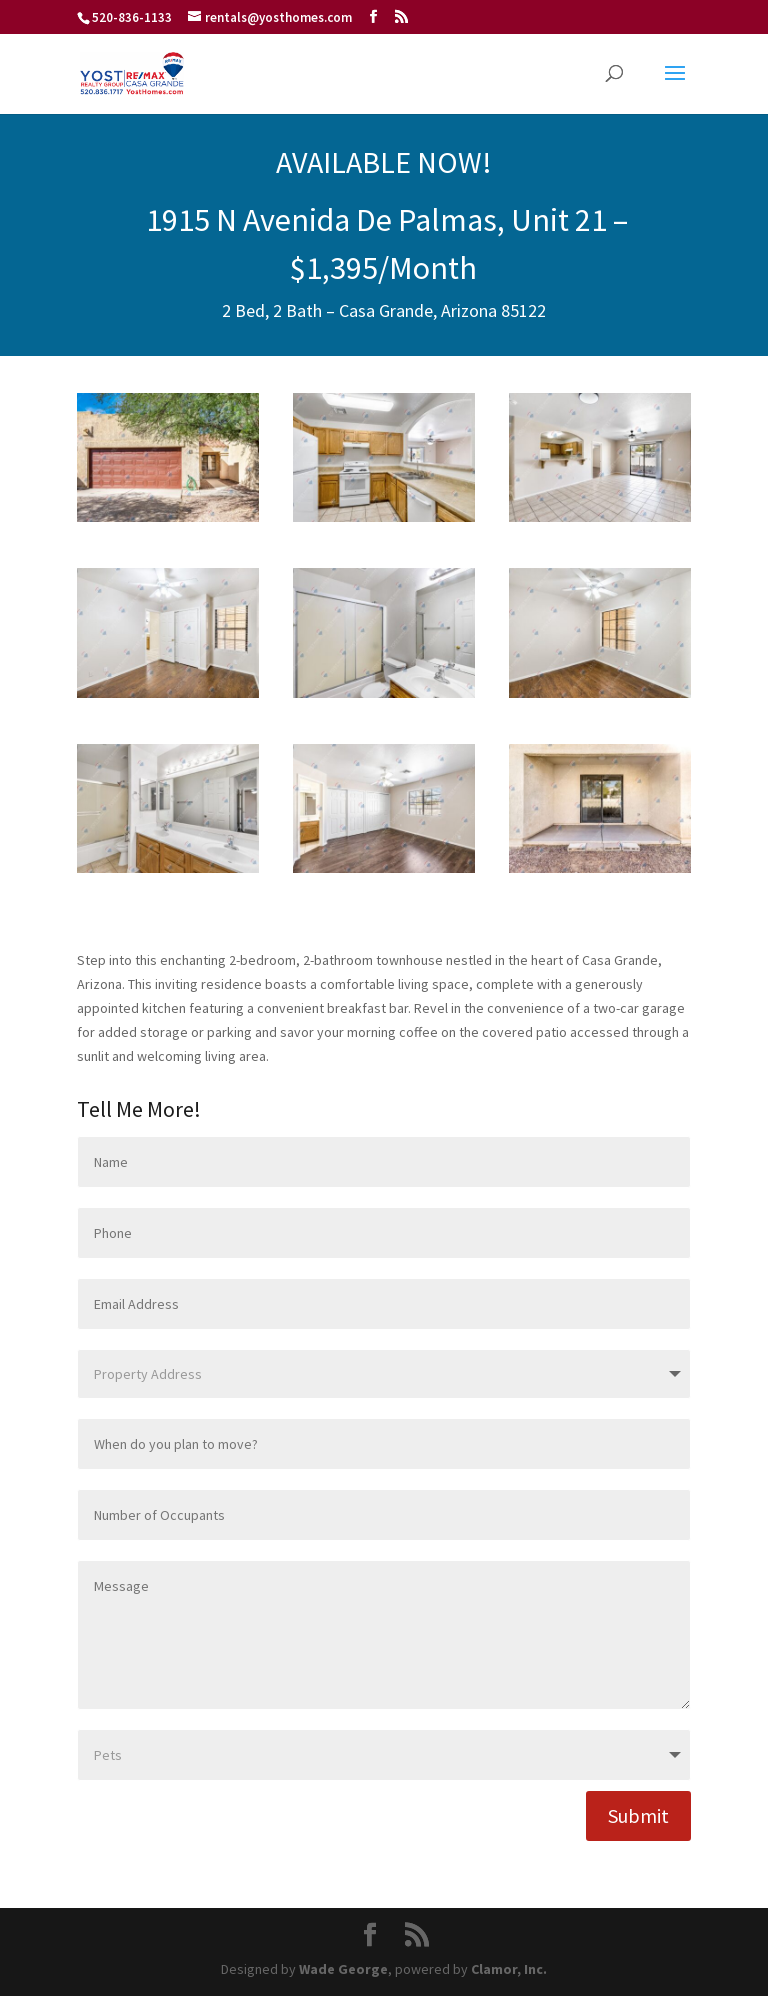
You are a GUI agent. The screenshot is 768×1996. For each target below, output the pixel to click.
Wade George (343, 1969)
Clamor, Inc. (509, 1969)
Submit (638, 1815)
